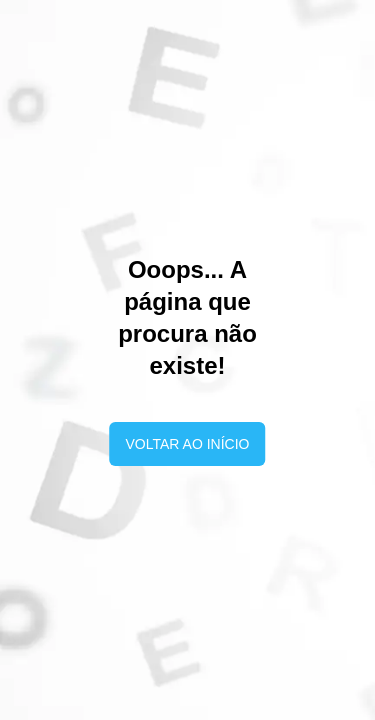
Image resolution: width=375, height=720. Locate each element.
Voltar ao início (188, 444)
